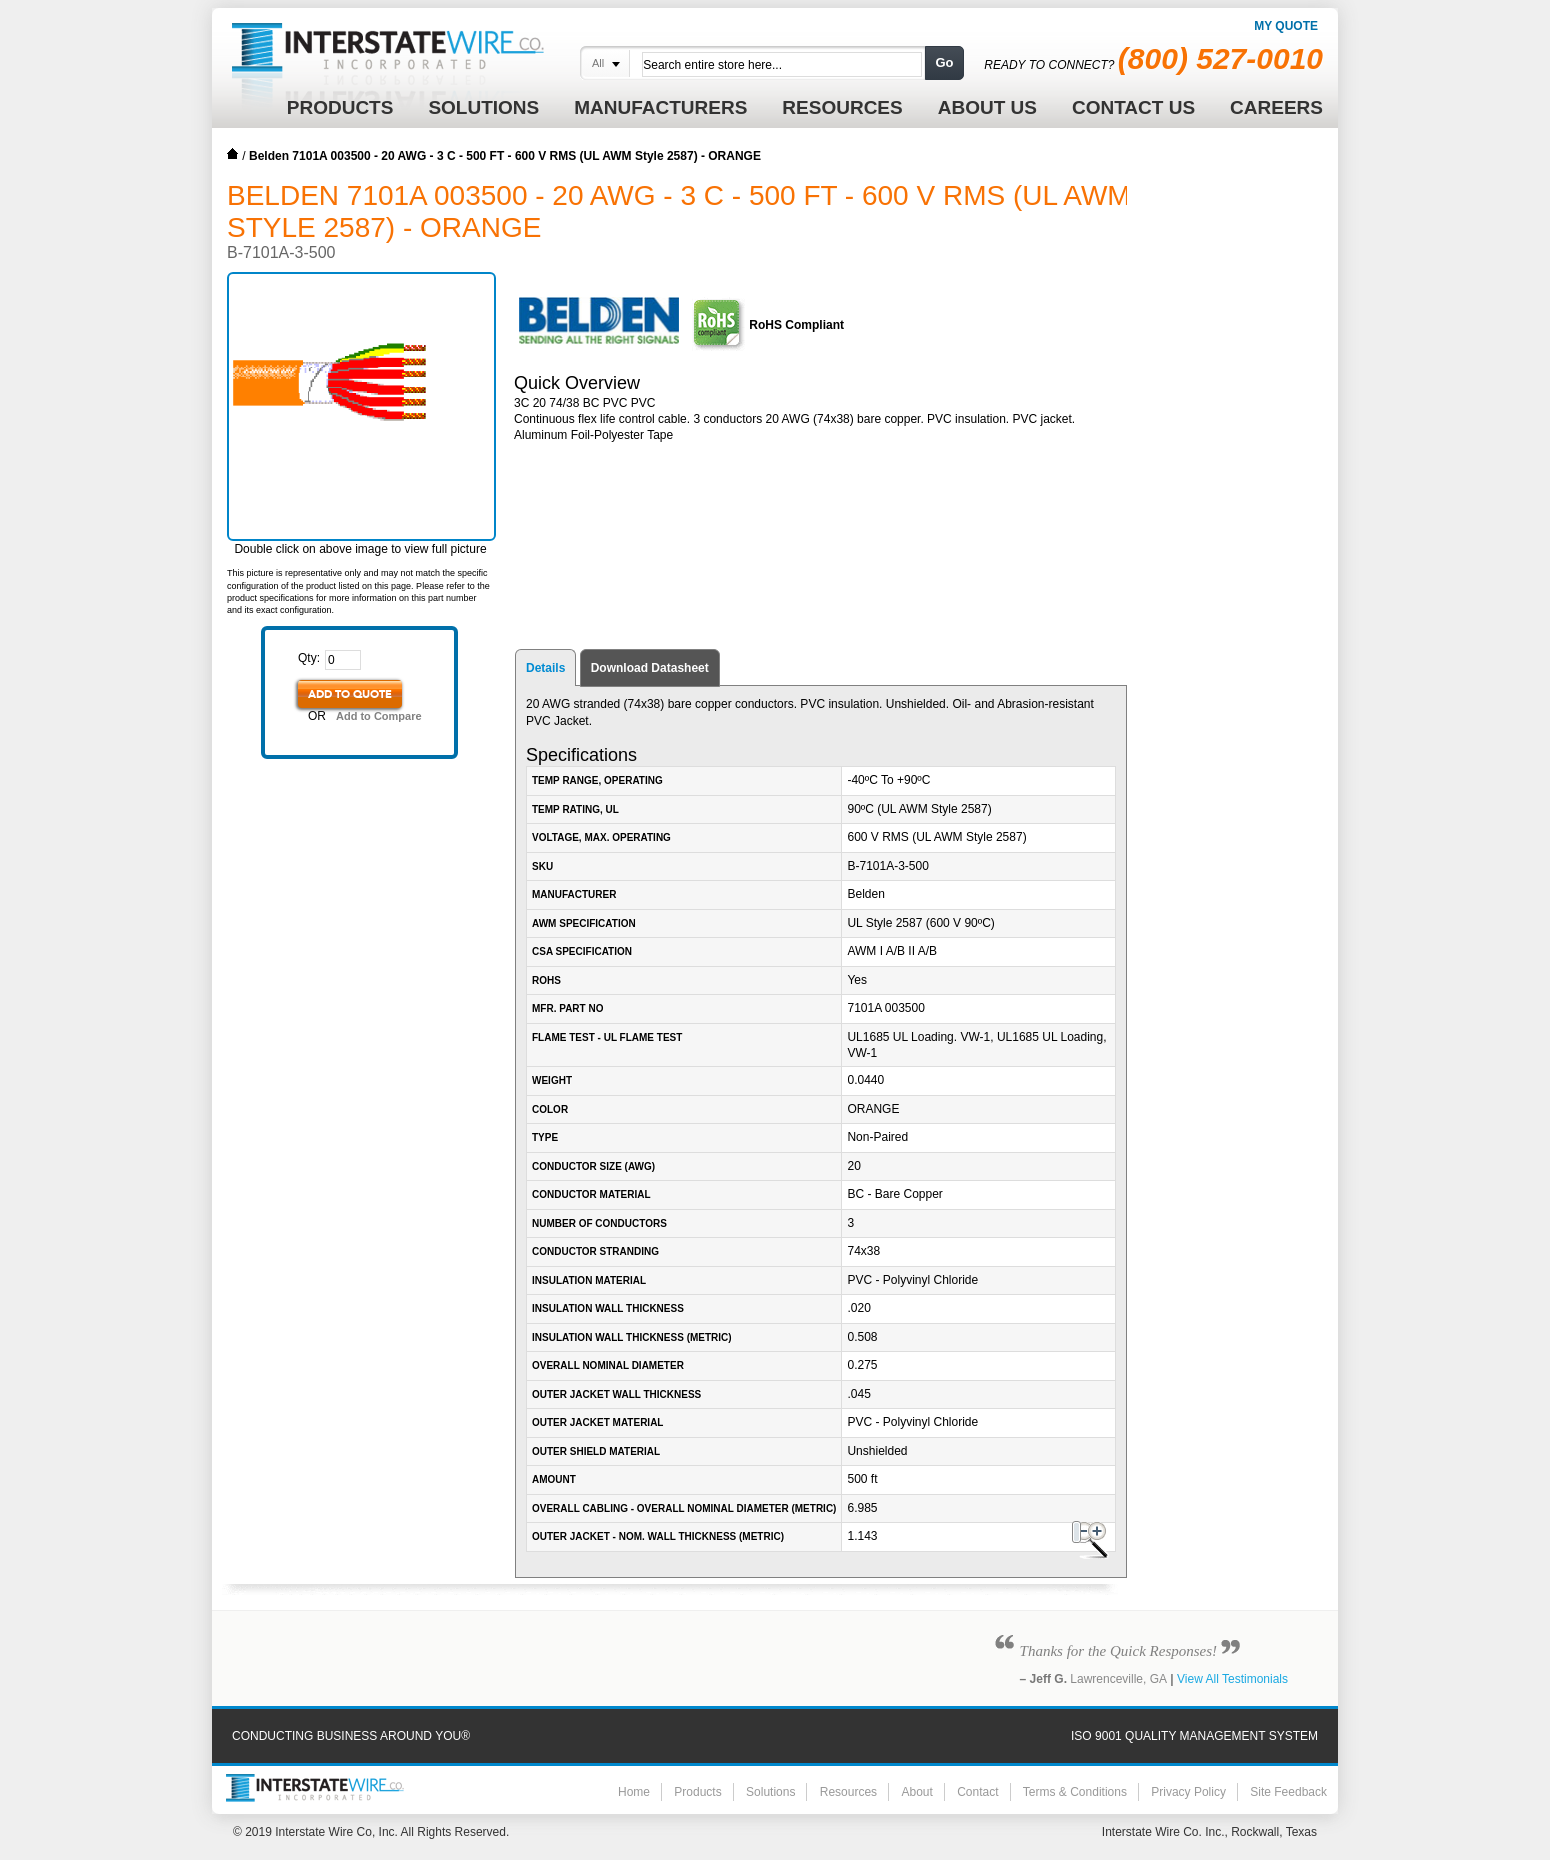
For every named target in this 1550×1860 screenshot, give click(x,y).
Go (944, 62)
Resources (848, 1792)
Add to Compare (379, 716)
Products (697, 1792)
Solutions (770, 1792)
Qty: (309, 658)
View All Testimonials (1232, 1679)
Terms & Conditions (1075, 1792)
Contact (977, 1792)
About (916, 1792)
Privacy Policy (1188, 1792)
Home (233, 154)
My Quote (1286, 26)
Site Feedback (1288, 1792)
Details (545, 668)
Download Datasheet (650, 668)
